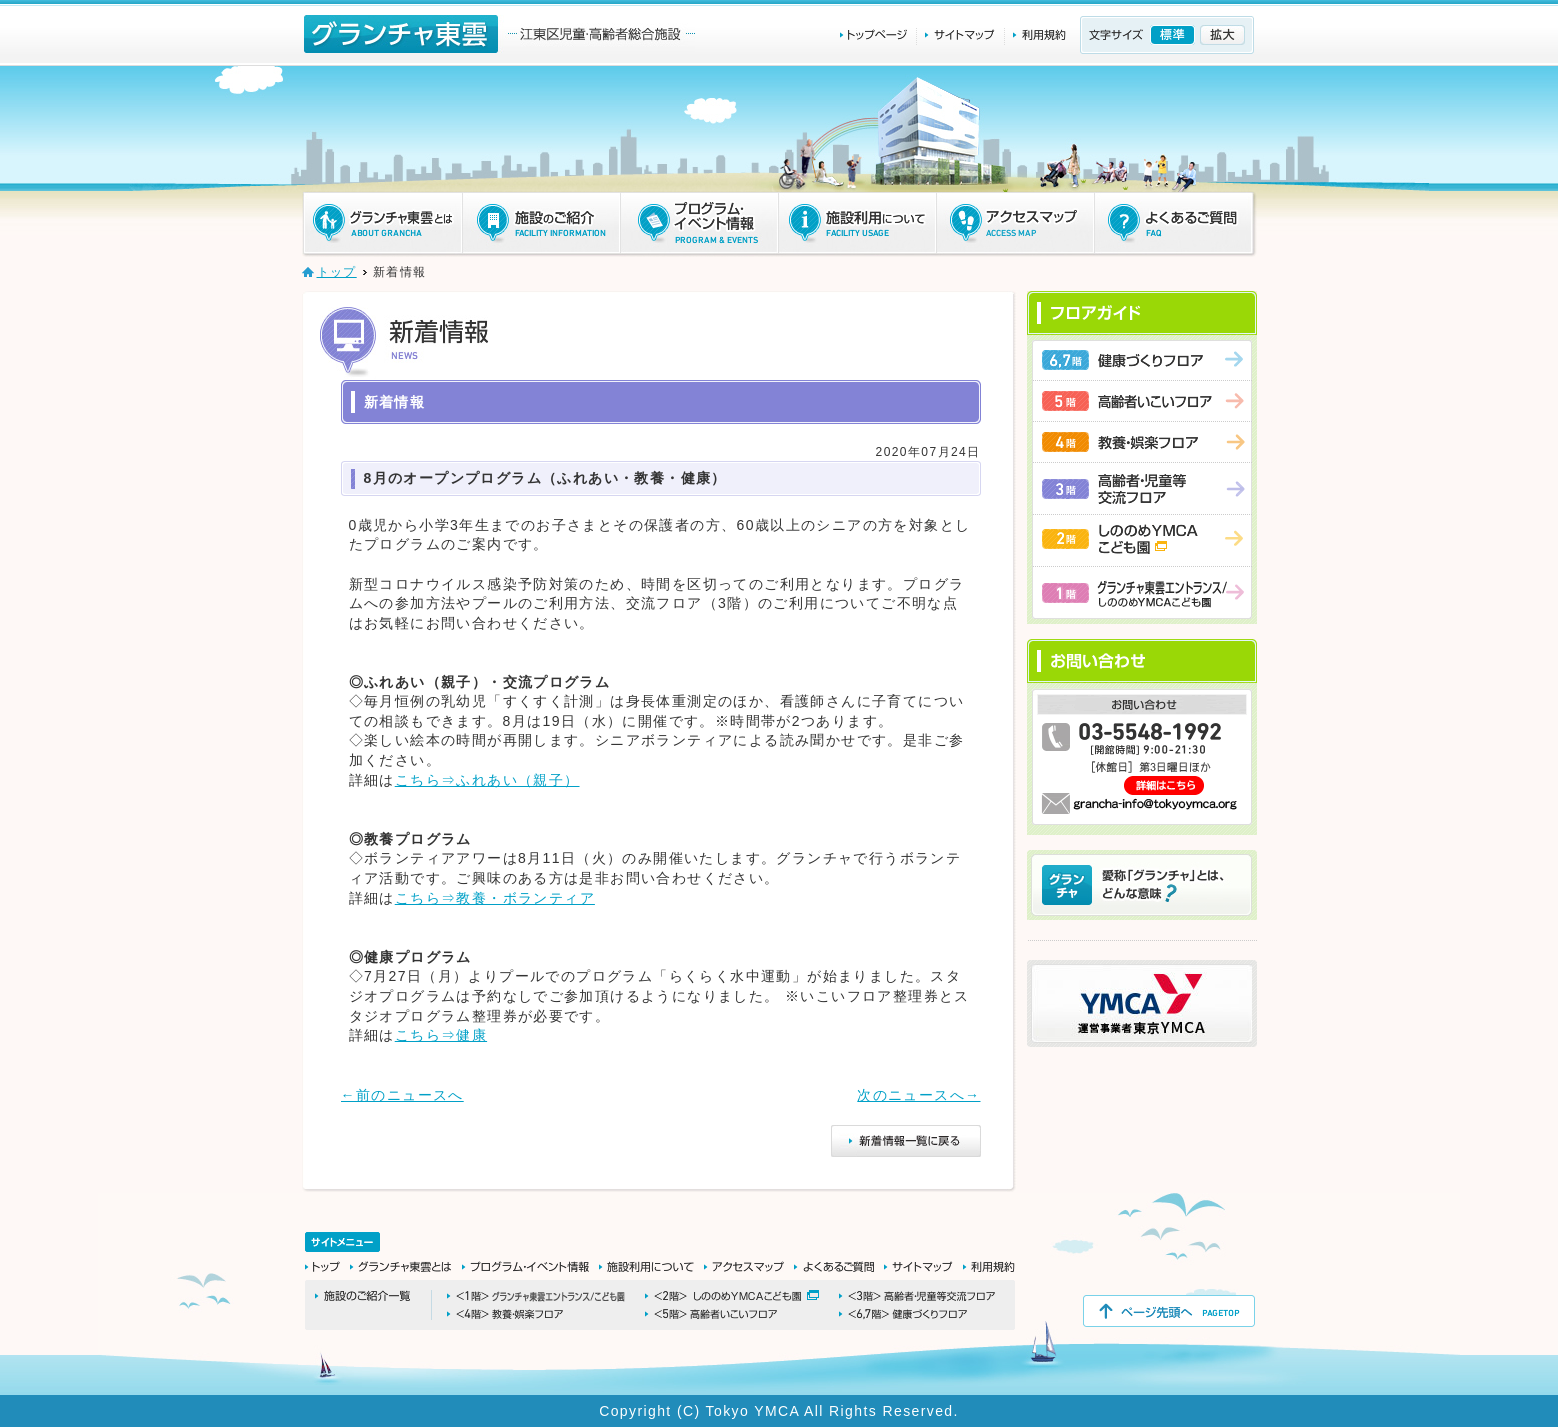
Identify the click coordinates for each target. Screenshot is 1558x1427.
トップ (337, 272)
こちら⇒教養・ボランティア (495, 898)
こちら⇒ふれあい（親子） (487, 780)
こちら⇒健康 (441, 1035)
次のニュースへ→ (918, 1095)
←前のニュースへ (402, 1095)
